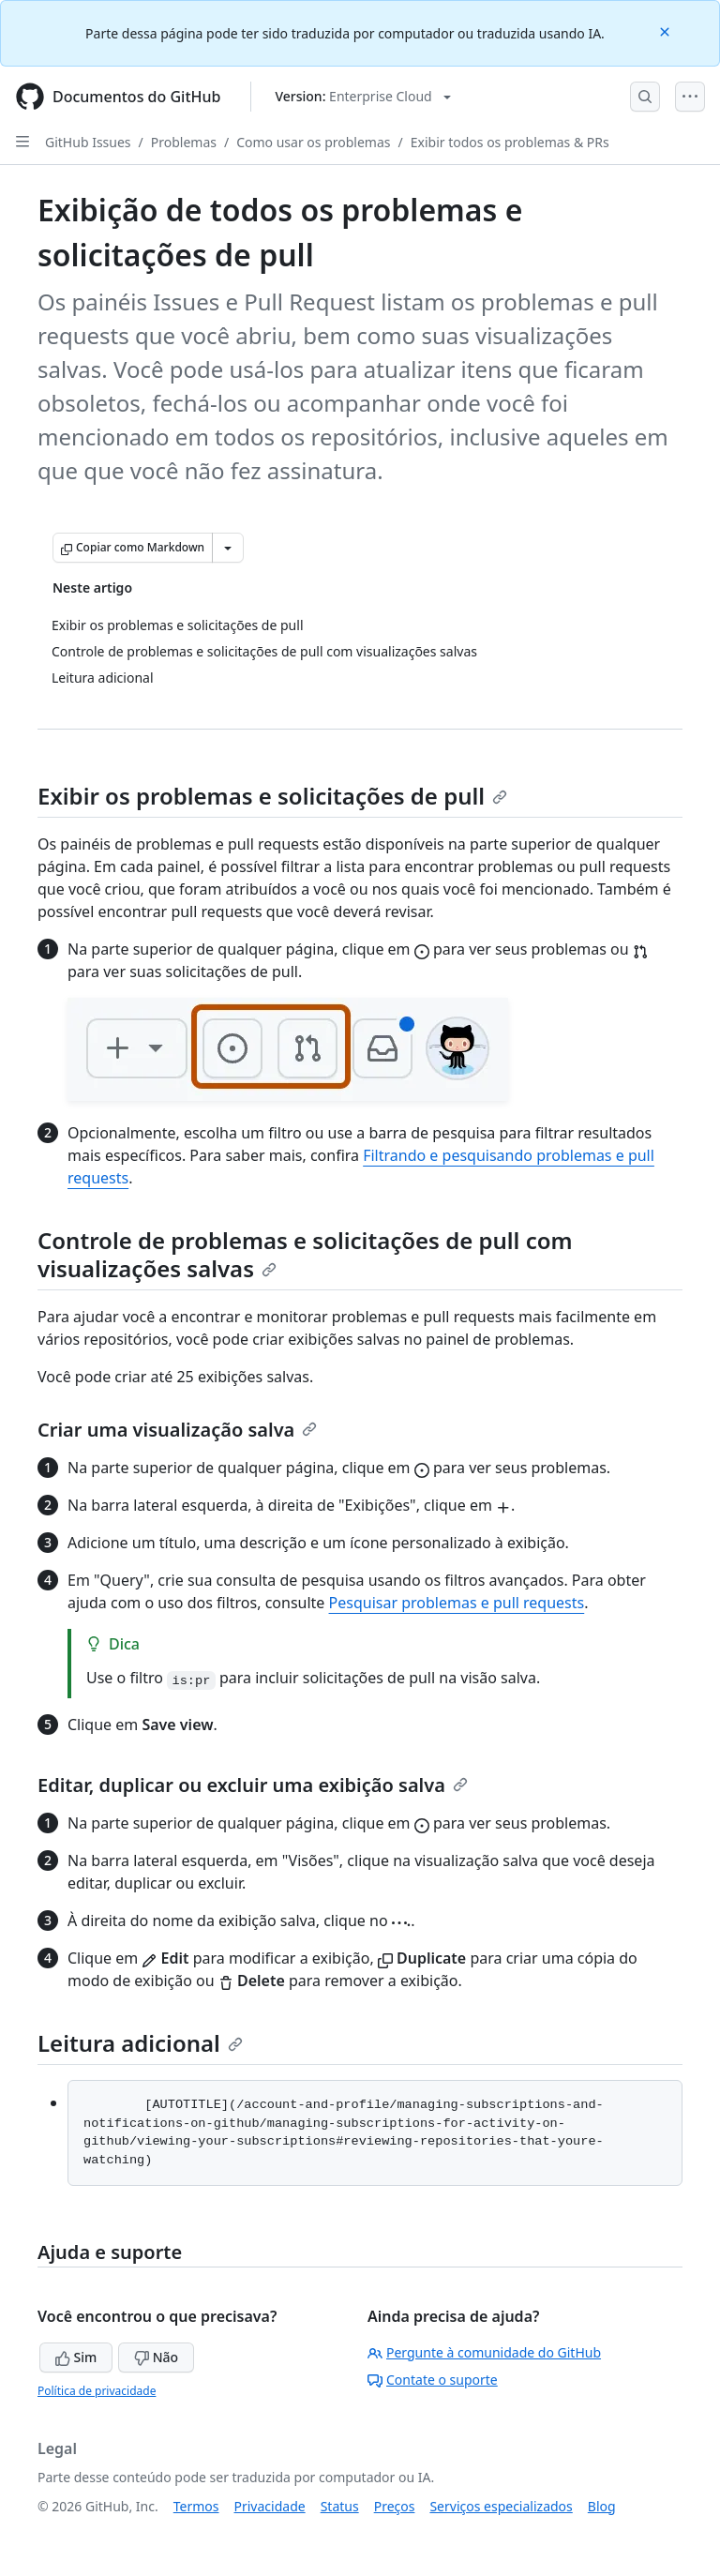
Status (340, 2506)
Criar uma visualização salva (177, 1429)
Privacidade (270, 2506)
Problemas (184, 142)
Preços (394, 2506)
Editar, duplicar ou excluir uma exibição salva (253, 1785)
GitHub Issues (88, 142)
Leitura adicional (140, 2042)
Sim (76, 2357)
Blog (602, 2506)
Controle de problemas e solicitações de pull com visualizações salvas (305, 1254)
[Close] (667, 30)
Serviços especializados (500, 2506)
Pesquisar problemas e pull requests (457, 1602)
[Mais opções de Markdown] (228, 548)
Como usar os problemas (313, 142)
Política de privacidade (97, 2391)
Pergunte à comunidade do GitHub (484, 2352)
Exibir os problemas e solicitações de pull (272, 795)
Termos (196, 2506)
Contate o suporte (433, 2379)
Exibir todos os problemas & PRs (510, 142)
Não (156, 2357)
